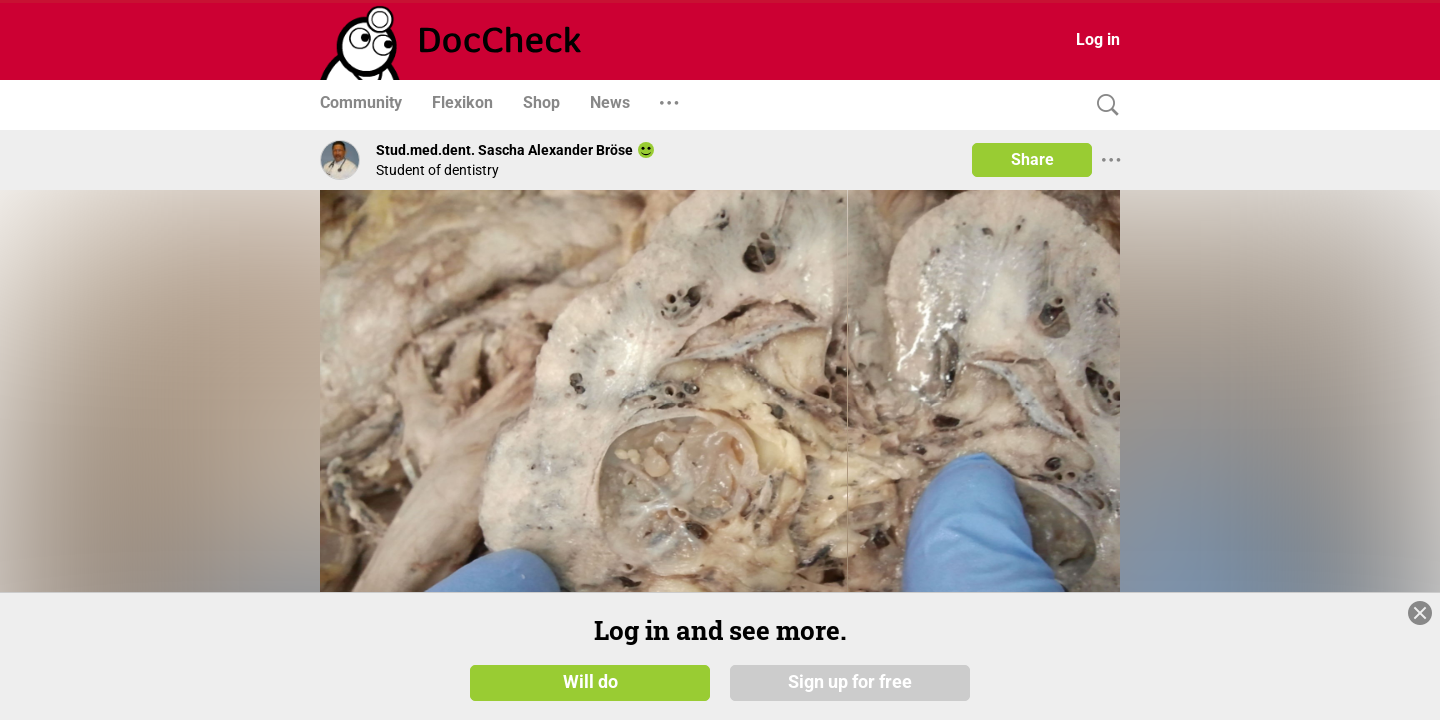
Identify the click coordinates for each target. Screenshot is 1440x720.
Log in (1098, 39)
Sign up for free (850, 682)
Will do (590, 682)
